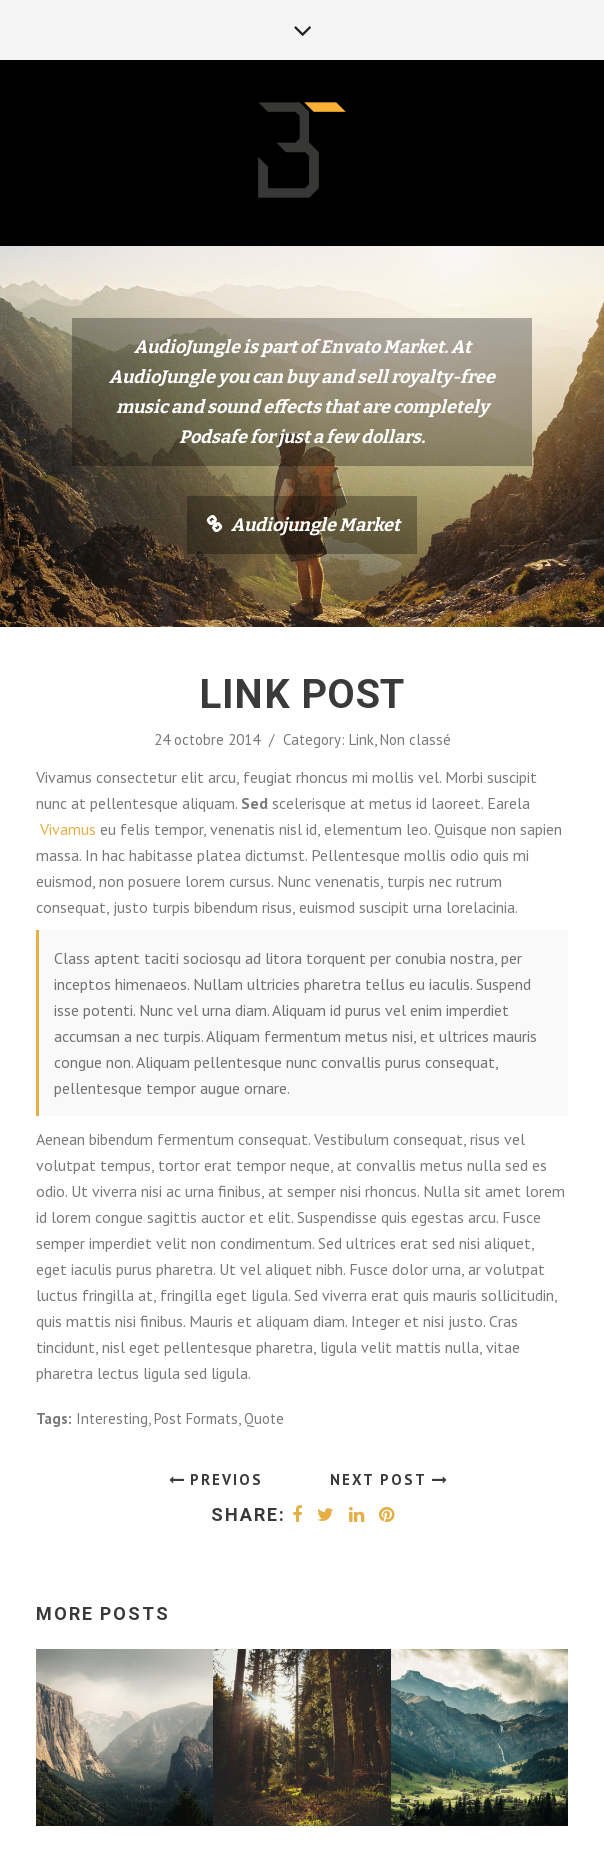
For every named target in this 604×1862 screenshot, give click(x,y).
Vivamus (68, 829)
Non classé (415, 739)
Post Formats (196, 1418)
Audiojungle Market (315, 525)
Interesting (112, 1418)
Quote (264, 1418)
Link (361, 739)
